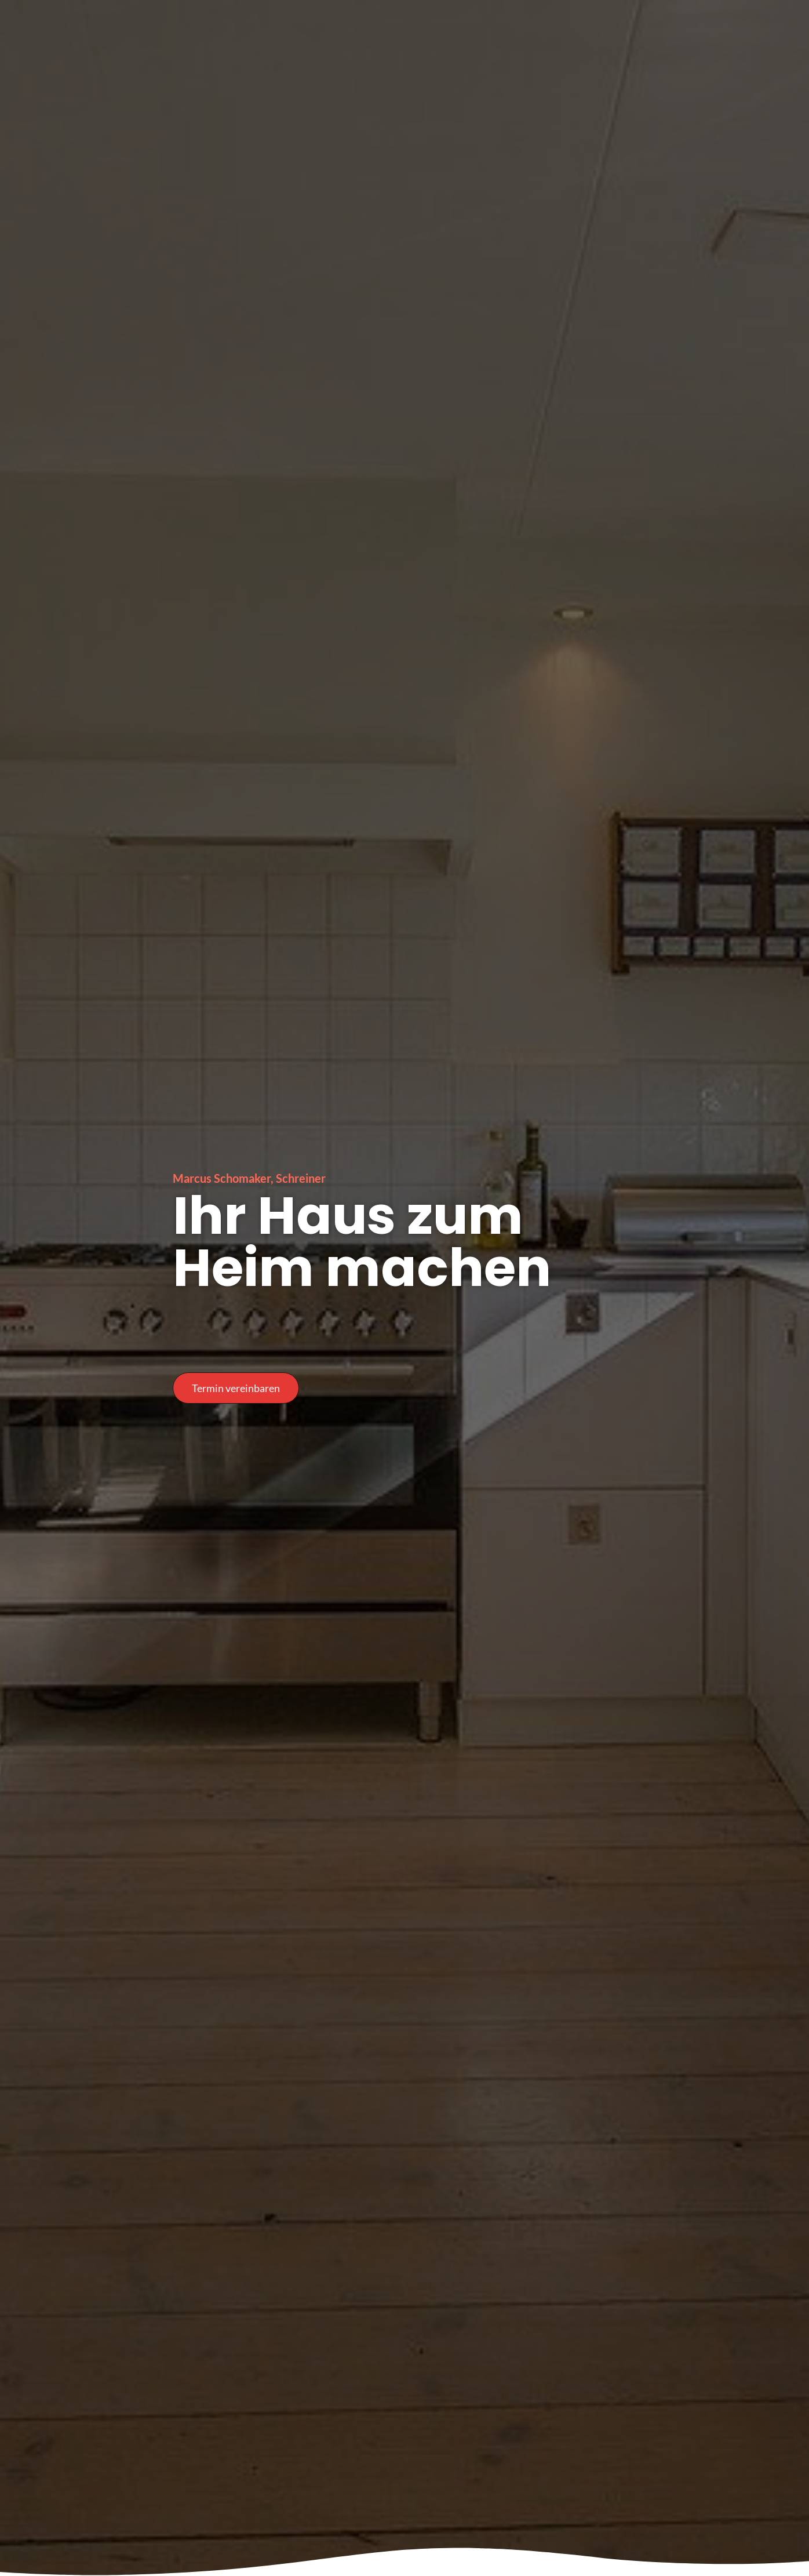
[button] (236, 1388)
